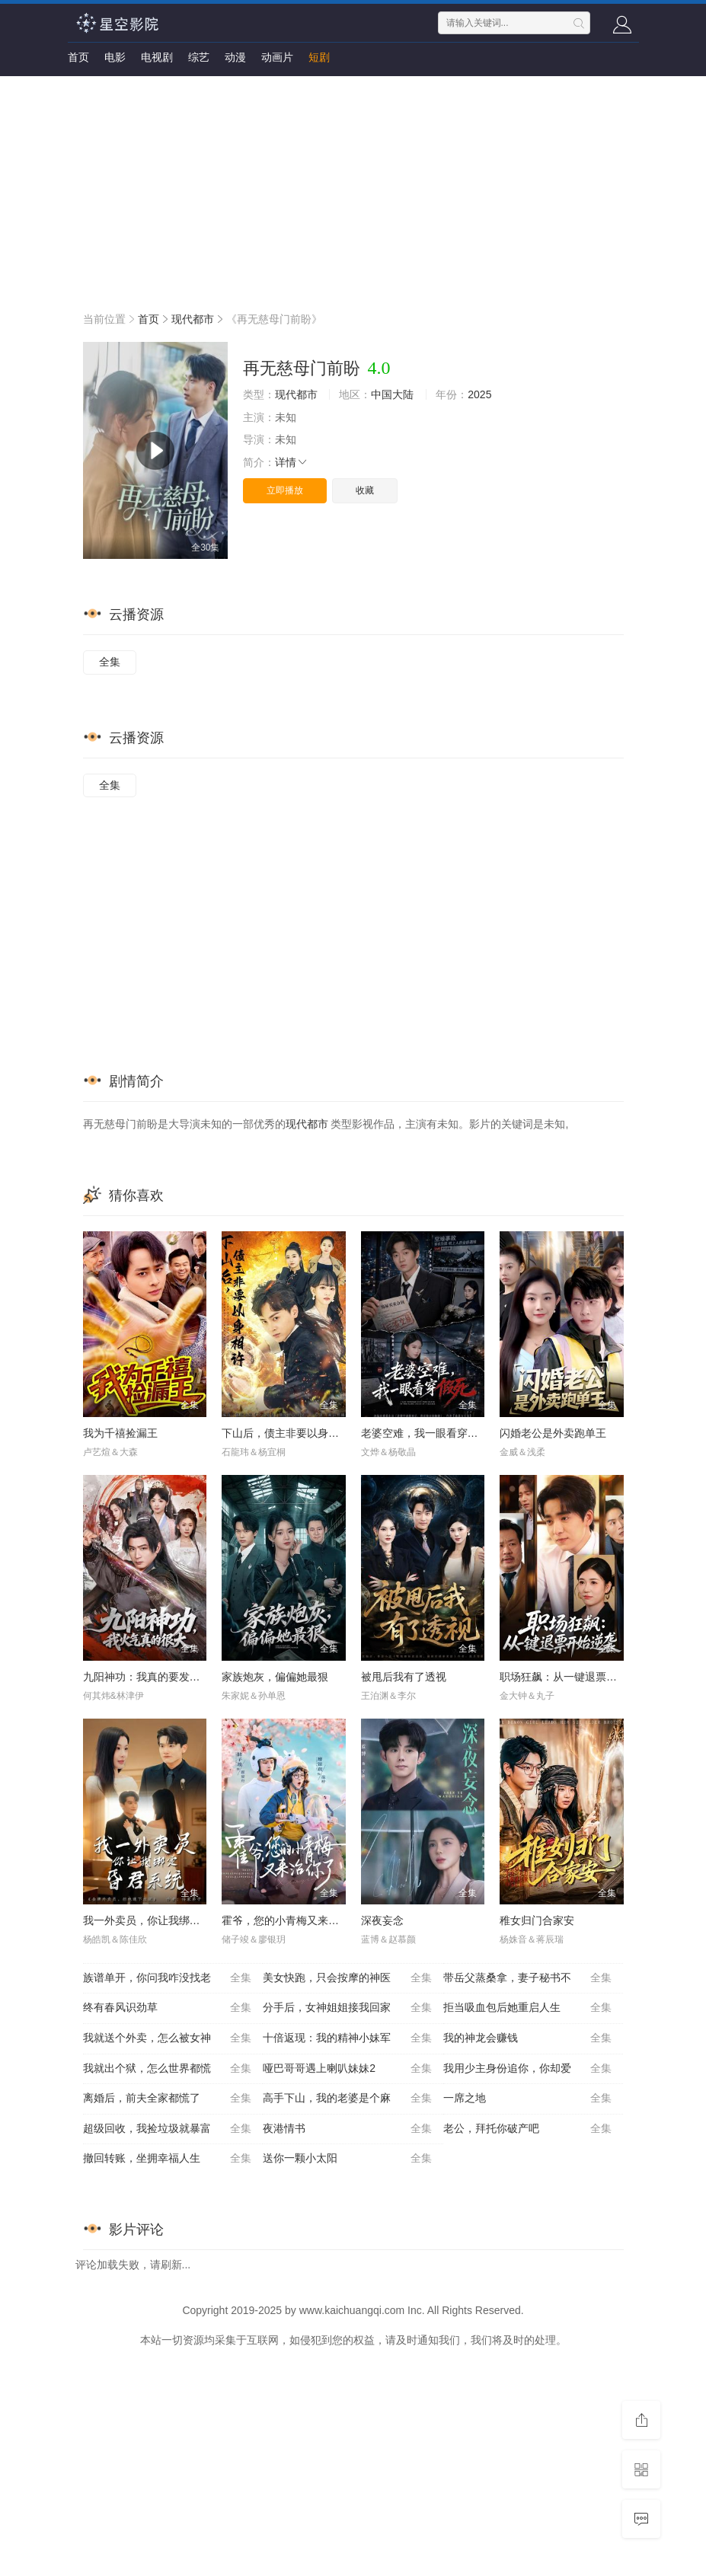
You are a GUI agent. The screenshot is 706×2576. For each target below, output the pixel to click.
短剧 (319, 57)
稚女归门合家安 (537, 1920)
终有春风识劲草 (167, 2008)
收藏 (365, 490)
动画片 (277, 57)
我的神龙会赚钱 (527, 2038)
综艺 (198, 57)
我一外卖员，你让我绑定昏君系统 (163, 1920)
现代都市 (192, 319)
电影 (115, 57)
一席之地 (527, 2098)
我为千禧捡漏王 (120, 1433)
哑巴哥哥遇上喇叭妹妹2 (347, 2068)
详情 (291, 462)
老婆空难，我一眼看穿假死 (425, 1433)
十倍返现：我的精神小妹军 (347, 2038)
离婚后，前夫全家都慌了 (167, 2098)
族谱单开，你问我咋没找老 (167, 1978)
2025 (479, 394)
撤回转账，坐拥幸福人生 (167, 2158)
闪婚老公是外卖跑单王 (553, 1433)
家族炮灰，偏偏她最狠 (275, 1677)
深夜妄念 (382, 1920)
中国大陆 (392, 394)
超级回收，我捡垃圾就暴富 (167, 2129)
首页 (78, 57)
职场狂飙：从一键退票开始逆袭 (574, 1677)
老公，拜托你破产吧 (527, 2129)
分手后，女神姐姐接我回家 (347, 2008)
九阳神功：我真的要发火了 (147, 1677)
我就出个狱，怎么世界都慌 (167, 2068)
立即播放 (285, 490)
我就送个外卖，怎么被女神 (167, 2038)
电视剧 (157, 57)
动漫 (235, 57)
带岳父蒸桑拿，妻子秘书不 (527, 1978)
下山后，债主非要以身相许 (286, 1433)
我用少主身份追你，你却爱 (527, 2068)
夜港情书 (347, 2129)
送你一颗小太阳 (347, 2158)
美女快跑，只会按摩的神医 (347, 1978)
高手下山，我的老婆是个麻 (347, 2098)
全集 (109, 662)
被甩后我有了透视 (403, 1677)
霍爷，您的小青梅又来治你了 (291, 1920)
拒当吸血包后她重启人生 (527, 2008)
